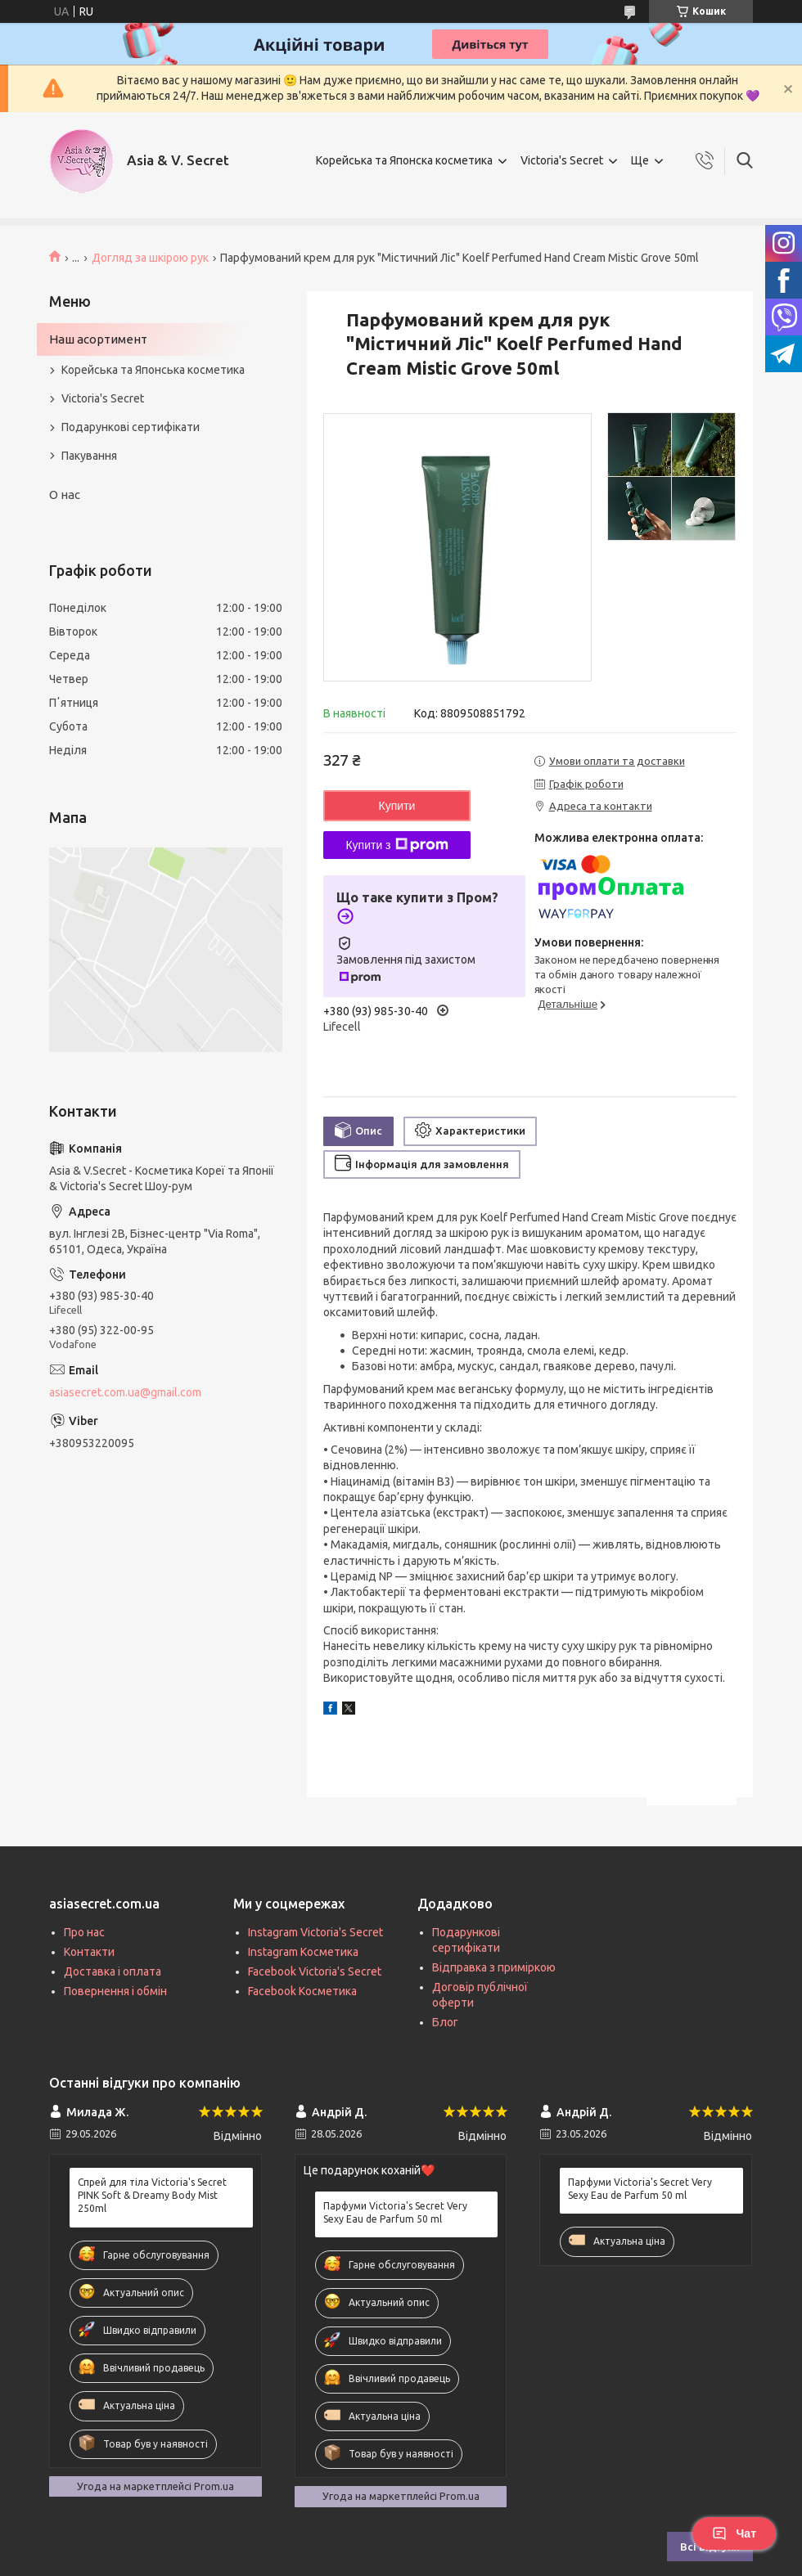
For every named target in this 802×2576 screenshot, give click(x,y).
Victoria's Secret (561, 160)
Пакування (89, 455)
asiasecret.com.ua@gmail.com (125, 1392)
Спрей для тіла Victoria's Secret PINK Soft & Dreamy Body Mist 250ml (152, 2195)
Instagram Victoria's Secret (315, 1932)
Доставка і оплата (112, 1971)
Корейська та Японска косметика (404, 160)
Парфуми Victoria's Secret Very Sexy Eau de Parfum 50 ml (395, 2212)
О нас (64, 494)
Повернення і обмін (115, 1991)
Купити (397, 805)
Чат (734, 2533)
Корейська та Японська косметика (153, 369)
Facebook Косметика (302, 1991)
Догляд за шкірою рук (150, 257)
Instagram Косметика (303, 1951)
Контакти (89, 1951)
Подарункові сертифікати (130, 427)
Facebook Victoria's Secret (314, 1971)
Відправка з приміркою (494, 1967)
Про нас (84, 1932)
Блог (445, 2022)
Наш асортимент (98, 339)
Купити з (396, 845)
